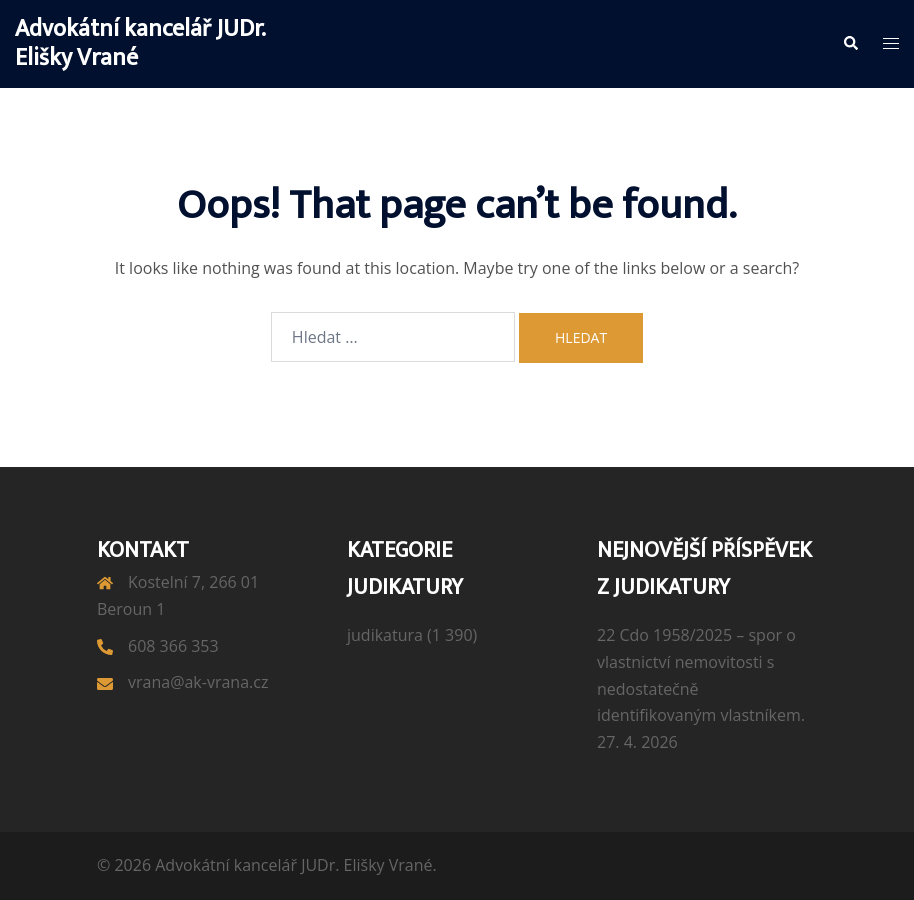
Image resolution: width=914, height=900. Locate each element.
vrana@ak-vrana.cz (198, 682)
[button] (850, 44)
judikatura (385, 635)
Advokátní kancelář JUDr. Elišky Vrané (140, 43)
